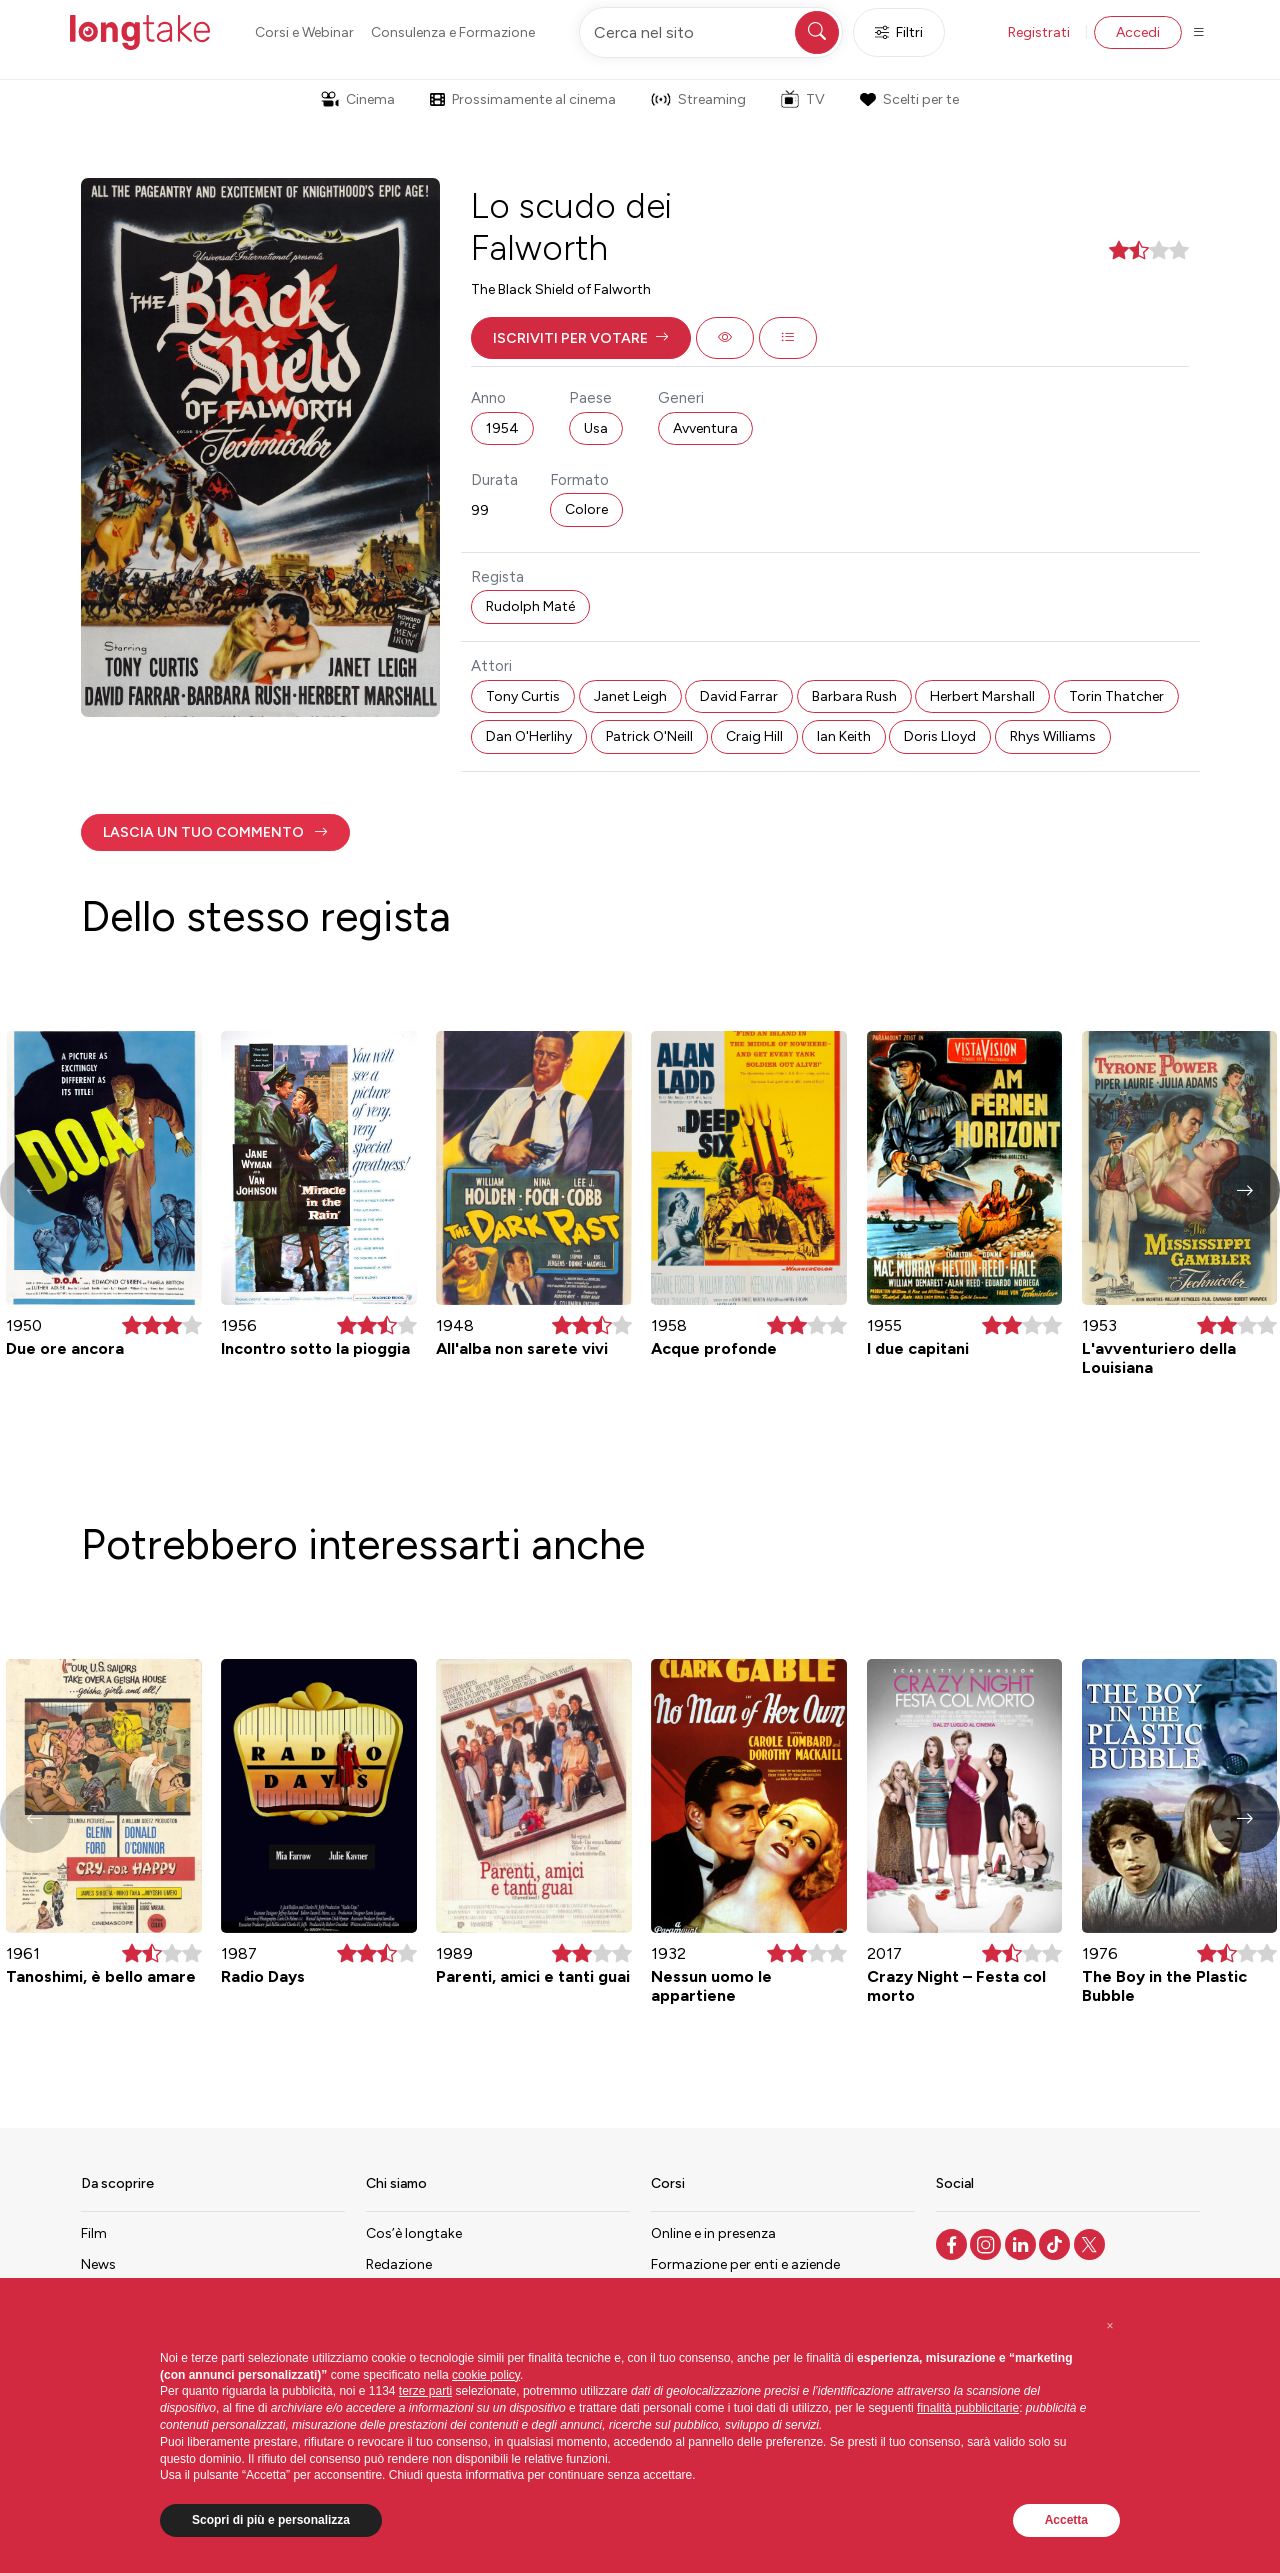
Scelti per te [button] (909, 99)
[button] (581, 338)
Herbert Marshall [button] (982, 696)
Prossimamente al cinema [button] (523, 99)
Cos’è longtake (414, 2233)
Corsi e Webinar (304, 32)
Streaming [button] (698, 99)
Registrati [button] (1039, 32)
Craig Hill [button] (754, 736)
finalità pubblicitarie (968, 2408)
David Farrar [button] (739, 696)
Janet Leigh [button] (630, 696)
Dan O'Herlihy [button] (529, 736)
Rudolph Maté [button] (530, 606)
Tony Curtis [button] (523, 696)
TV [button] (803, 99)
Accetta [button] (1066, 2520)
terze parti (425, 2391)
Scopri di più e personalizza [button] (271, 2520)
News (98, 2264)
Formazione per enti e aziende (745, 2264)
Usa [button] (596, 428)
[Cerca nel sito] (711, 32)
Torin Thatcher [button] (1116, 696)
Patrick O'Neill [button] (649, 736)
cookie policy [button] (486, 2375)
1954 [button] (502, 428)
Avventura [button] (705, 428)
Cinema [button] (358, 99)
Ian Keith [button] (844, 736)
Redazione (399, 2264)
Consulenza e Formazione (453, 32)
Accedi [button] (1138, 32)
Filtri (899, 32)
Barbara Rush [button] (854, 696)
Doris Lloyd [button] (940, 736)
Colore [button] (586, 509)
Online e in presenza (713, 2233)
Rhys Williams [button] (1053, 736)
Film (94, 2233)
